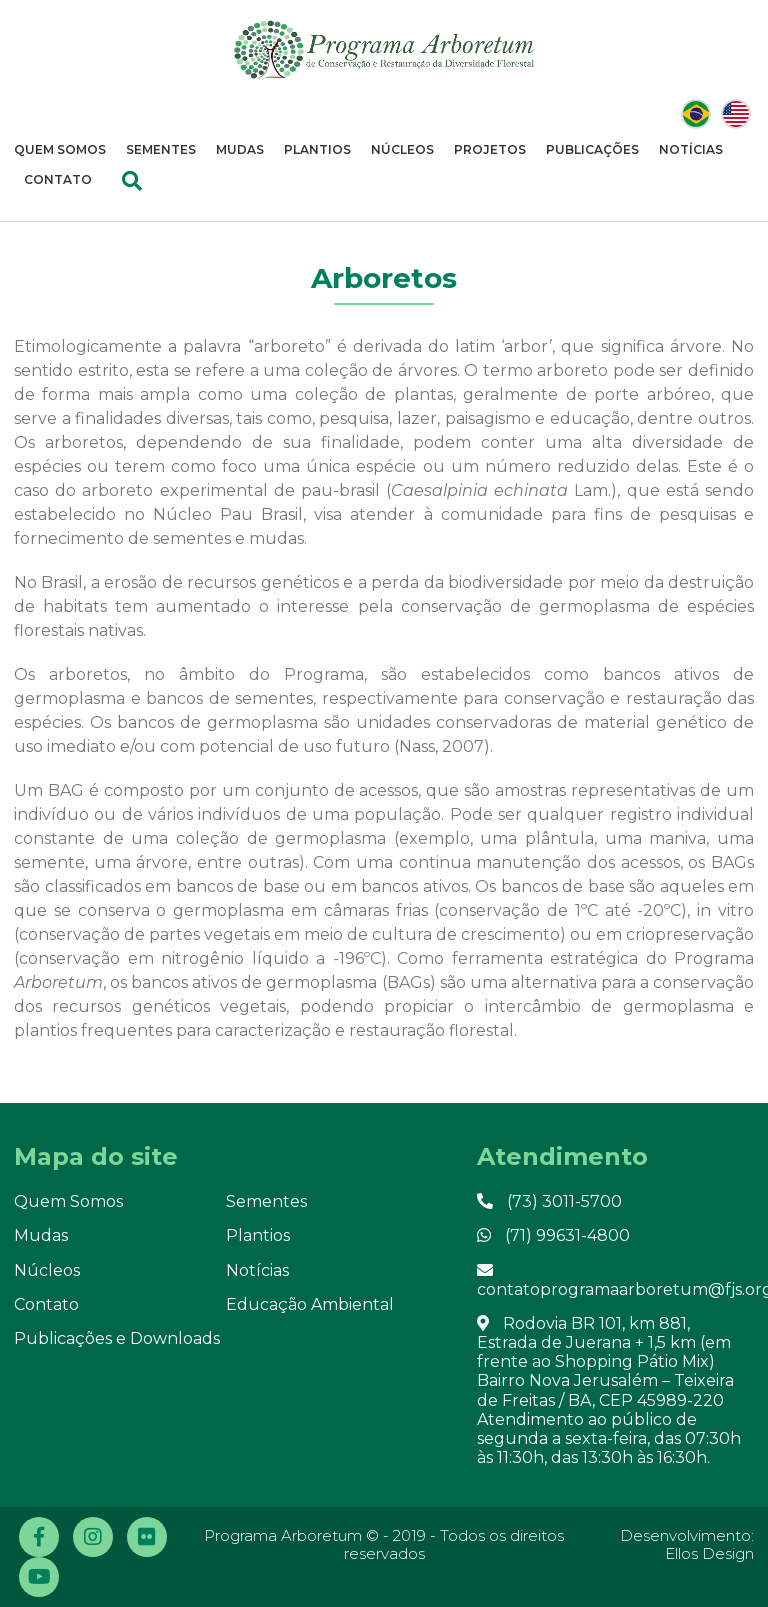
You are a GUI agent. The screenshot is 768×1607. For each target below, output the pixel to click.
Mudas (240, 149)
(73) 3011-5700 (549, 1201)
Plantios (317, 149)
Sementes (161, 149)
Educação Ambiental (310, 1304)
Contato (58, 179)
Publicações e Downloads (117, 1338)
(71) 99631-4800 (553, 1235)
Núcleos (402, 149)
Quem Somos (60, 149)
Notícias (691, 149)
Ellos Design (709, 1553)
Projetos (490, 149)
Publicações (592, 149)
